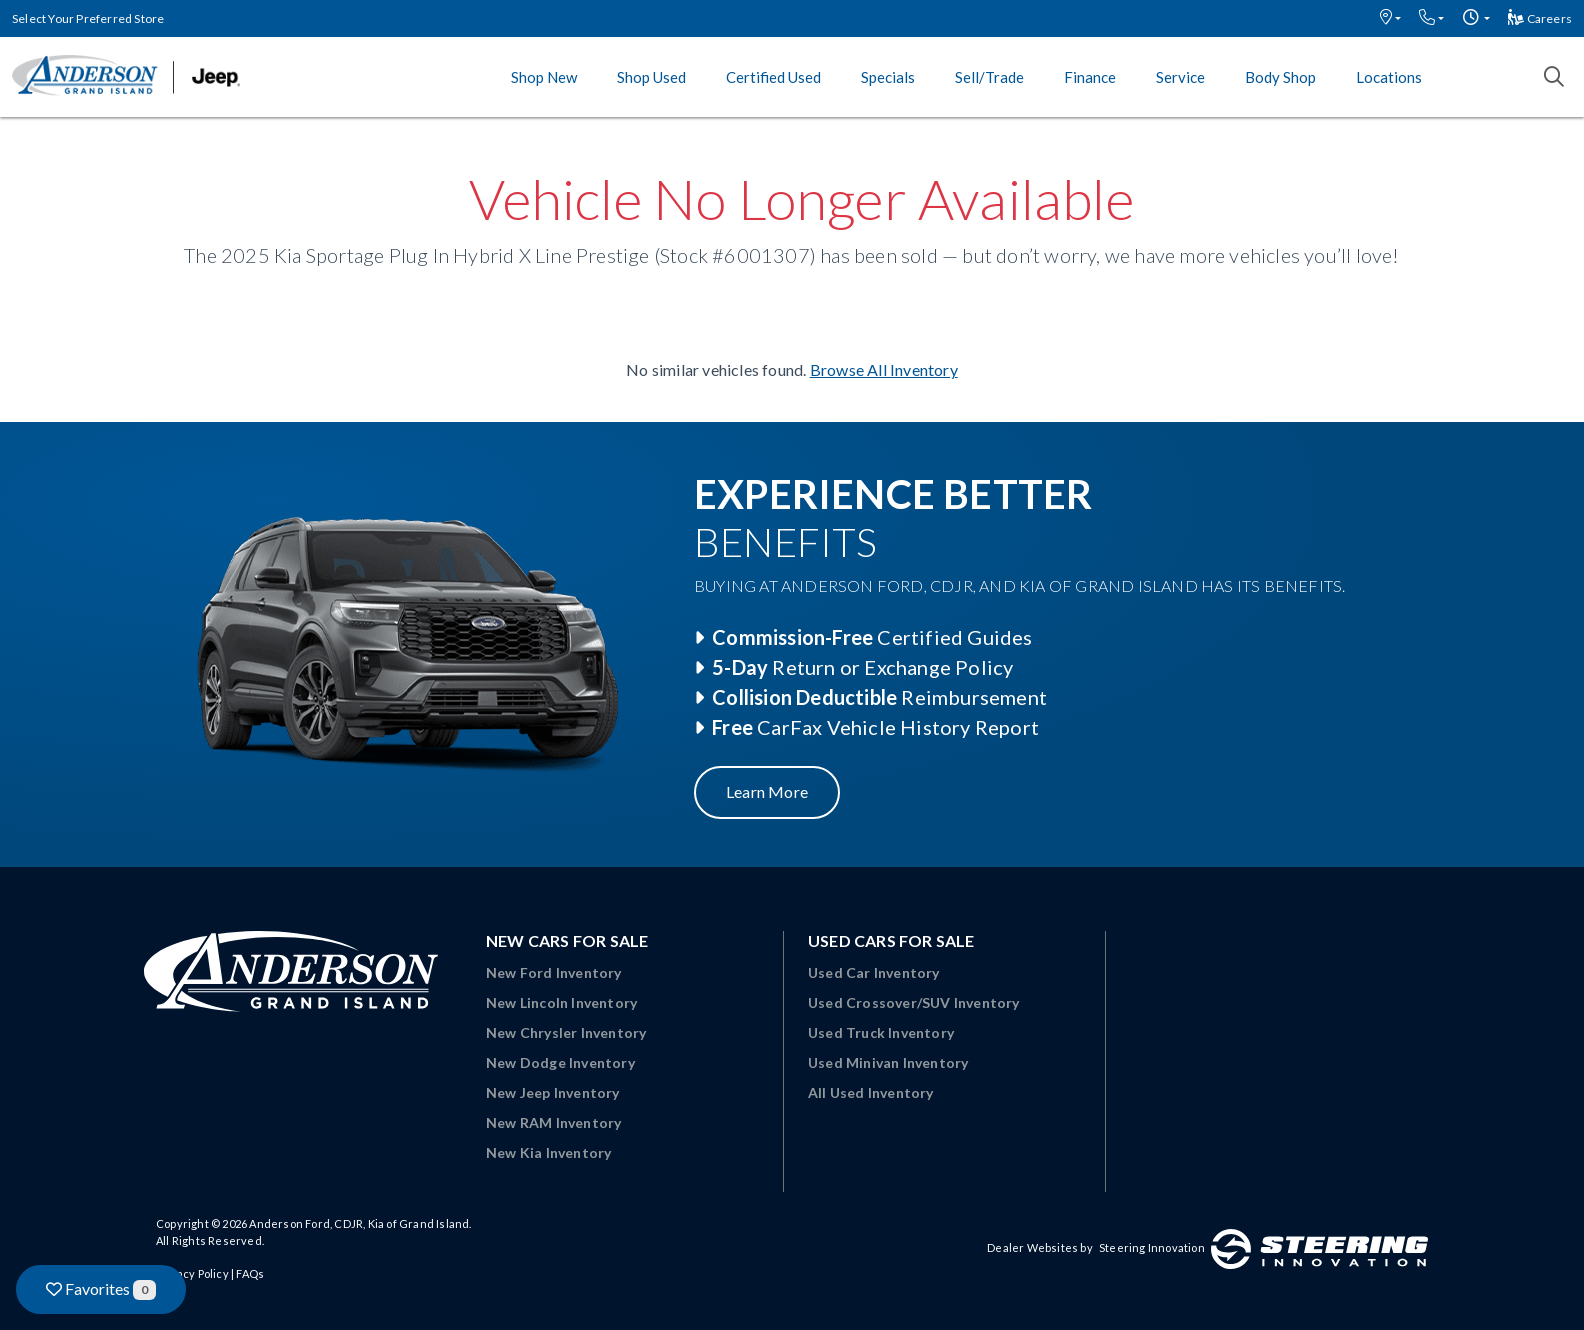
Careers (1540, 18)
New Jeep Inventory (553, 1092)
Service (1180, 77)
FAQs (250, 1273)
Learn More (767, 791)
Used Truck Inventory (881, 1032)
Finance (1090, 77)
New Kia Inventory (548, 1152)
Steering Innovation (1152, 1247)
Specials (888, 77)
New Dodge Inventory (560, 1062)
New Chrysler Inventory (566, 1032)
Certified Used (773, 77)
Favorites (101, 1289)
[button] (1390, 18)
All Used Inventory (871, 1092)
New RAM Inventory (553, 1122)
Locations (1389, 77)
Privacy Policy (192, 1273)
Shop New (544, 77)
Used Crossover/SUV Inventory (914, 1002)
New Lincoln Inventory (561, 1002)
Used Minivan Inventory (888, 1062)
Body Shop (1280, 77)
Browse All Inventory (884, 369)
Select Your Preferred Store (88, 18)
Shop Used (651, 77)
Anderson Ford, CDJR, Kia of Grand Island (359, 1223)
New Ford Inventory (554, 972)
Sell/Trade (989, 77)
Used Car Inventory (874, 972)
